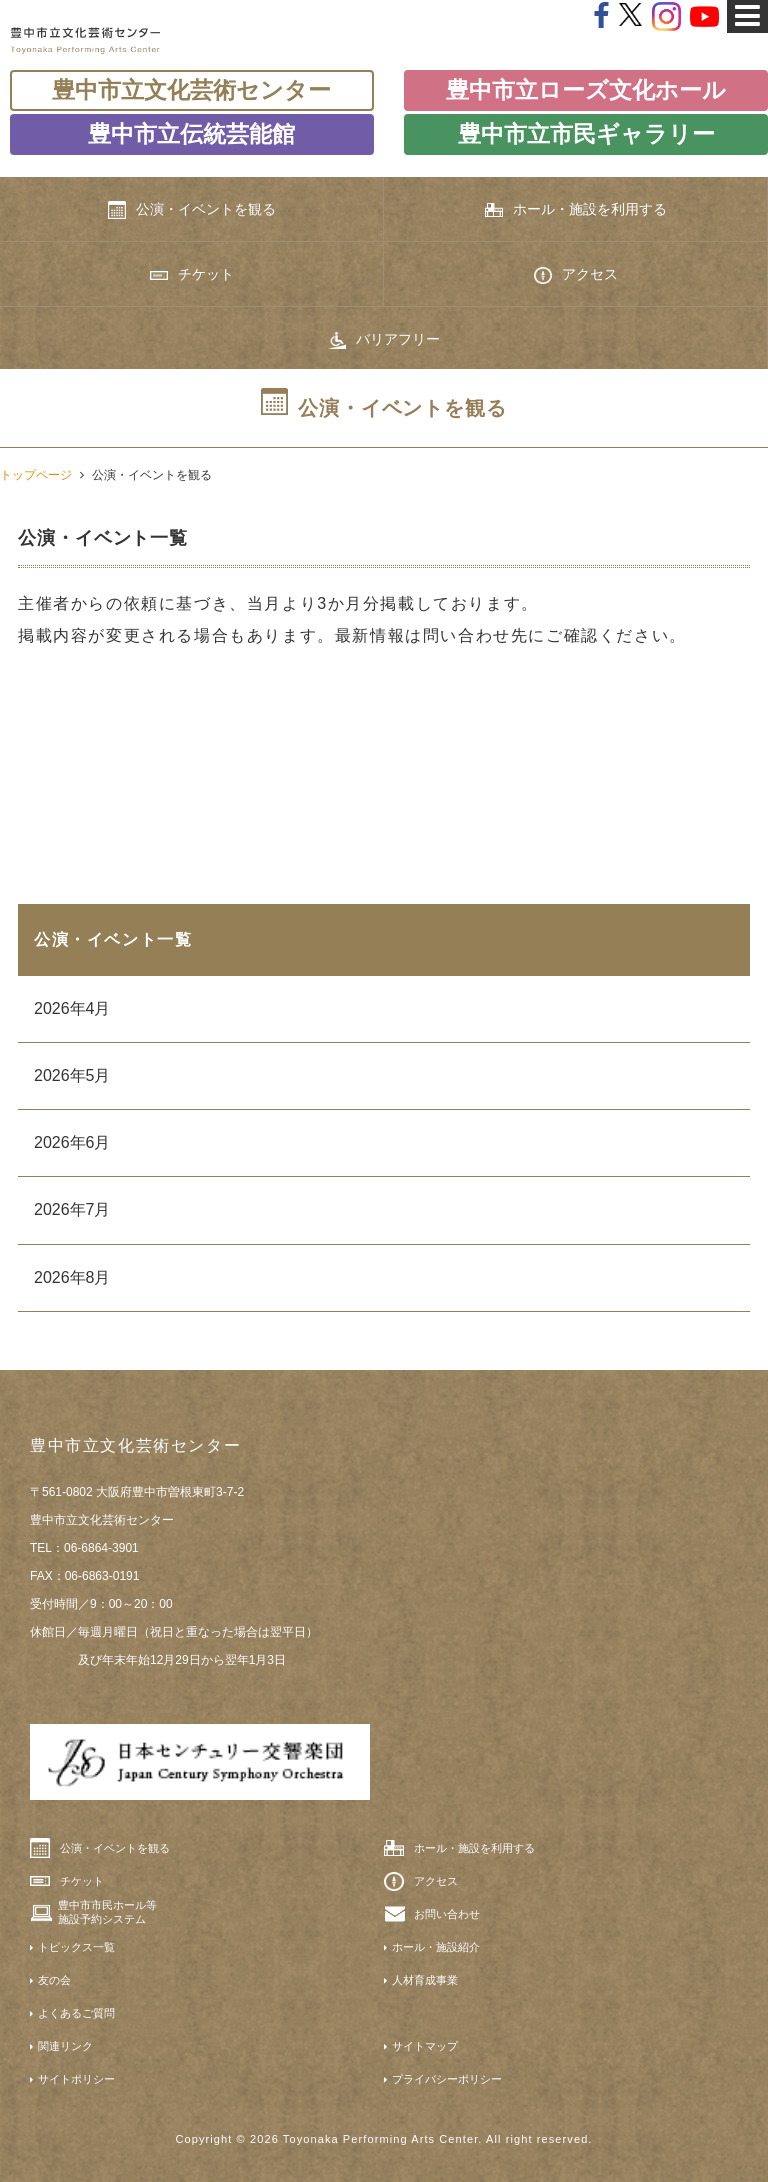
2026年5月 (72, 1075)
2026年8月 (72, 1277)
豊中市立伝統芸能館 (191, 134)
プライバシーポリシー (447, 2079)
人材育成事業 (425, 1980)
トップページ (36, 475)
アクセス (576, 275)
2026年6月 (72, 1142)
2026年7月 (72, 1209)
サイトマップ (425, 2046)
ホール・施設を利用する (576, 209)
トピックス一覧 (76, 1947)
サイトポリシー (76, 2079)
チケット (192, 274)
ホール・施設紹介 (436, 1947)
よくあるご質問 (76, 2013)
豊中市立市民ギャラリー (586, 134)
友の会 (54, 1980)
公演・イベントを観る (192, 210)
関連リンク (65, 2046)
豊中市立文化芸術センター (191, 90)
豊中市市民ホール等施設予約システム (107, 1912)
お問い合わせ (447, 1914)
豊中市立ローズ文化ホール (586, 90)
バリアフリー (384, 340)
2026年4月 (72, 1008)
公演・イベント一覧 (113, 939)
